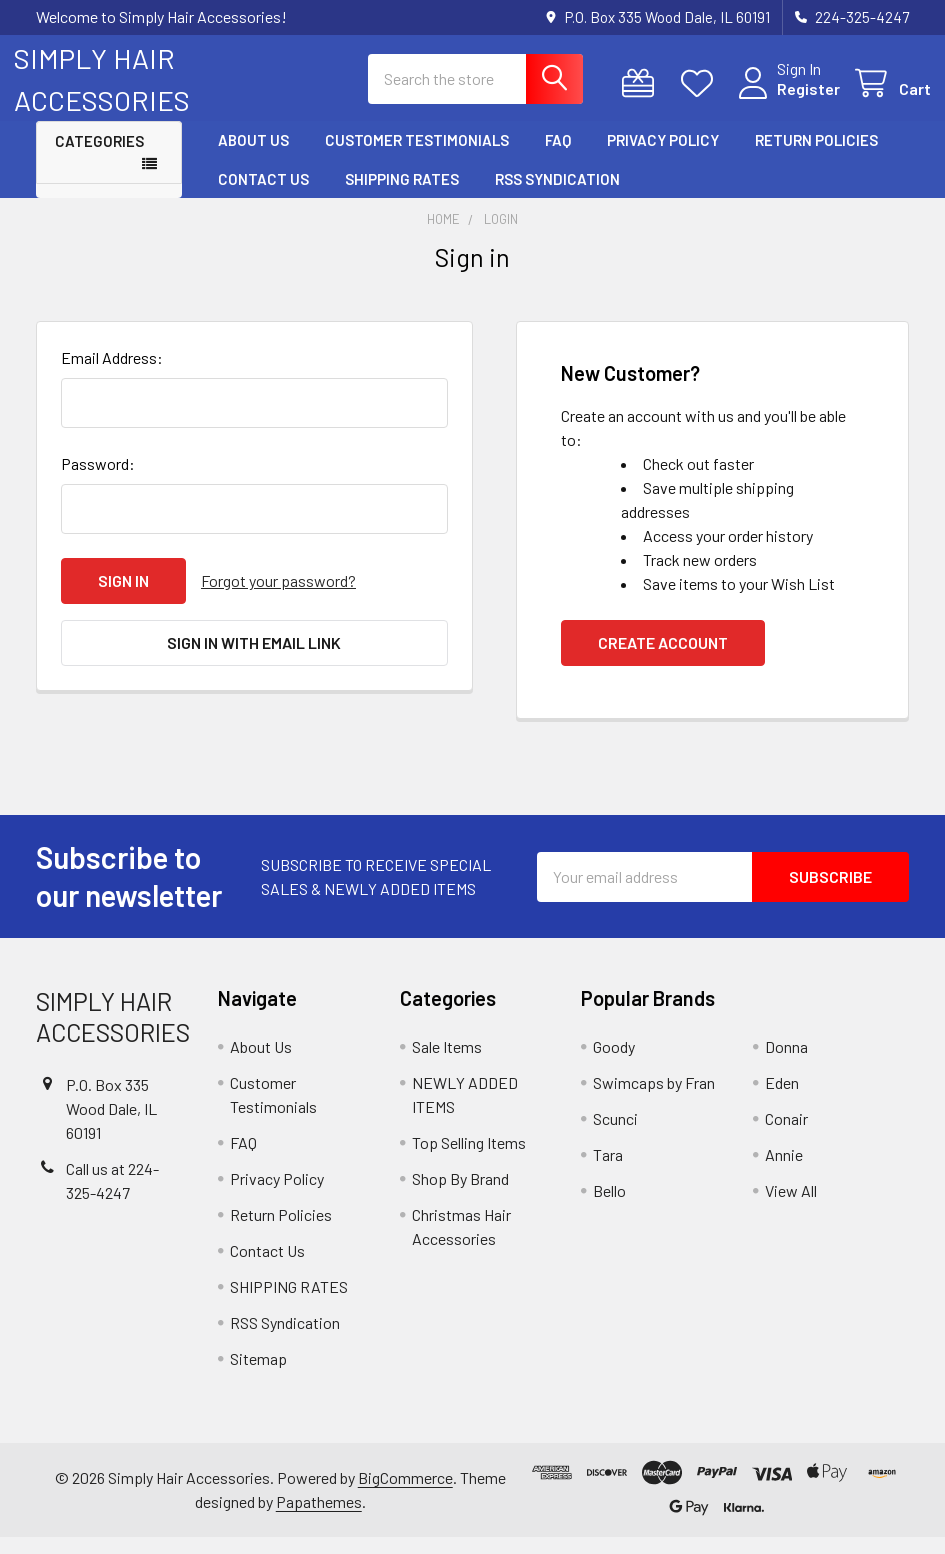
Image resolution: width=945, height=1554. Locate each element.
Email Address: (112, 374)
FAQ (558, 157)
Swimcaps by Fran (654, 1099)
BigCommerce (405, 1494)
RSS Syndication (557, 195)
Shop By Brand (460, 1195)
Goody (614, 1063)
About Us (253, 157)
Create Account (663, 659)
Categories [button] (99, 158)
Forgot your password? (278, 597)
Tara (608, 1171)
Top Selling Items (469, 1159)
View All (791, 1207)
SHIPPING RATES (402, 195)
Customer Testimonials (417, 157)
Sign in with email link (254, 659)
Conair (786, 1135)
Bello (609, 1207)
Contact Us (263, 195)
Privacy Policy (663, 157)
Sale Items (447, 1063)
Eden (782, 1099)
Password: (98, 480)
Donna (786, 1063)
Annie (784, 1171)
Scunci (615, 1135)
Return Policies (816, 157)
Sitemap (258, 1375)
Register (786, 99)
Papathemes (319, 1518)
